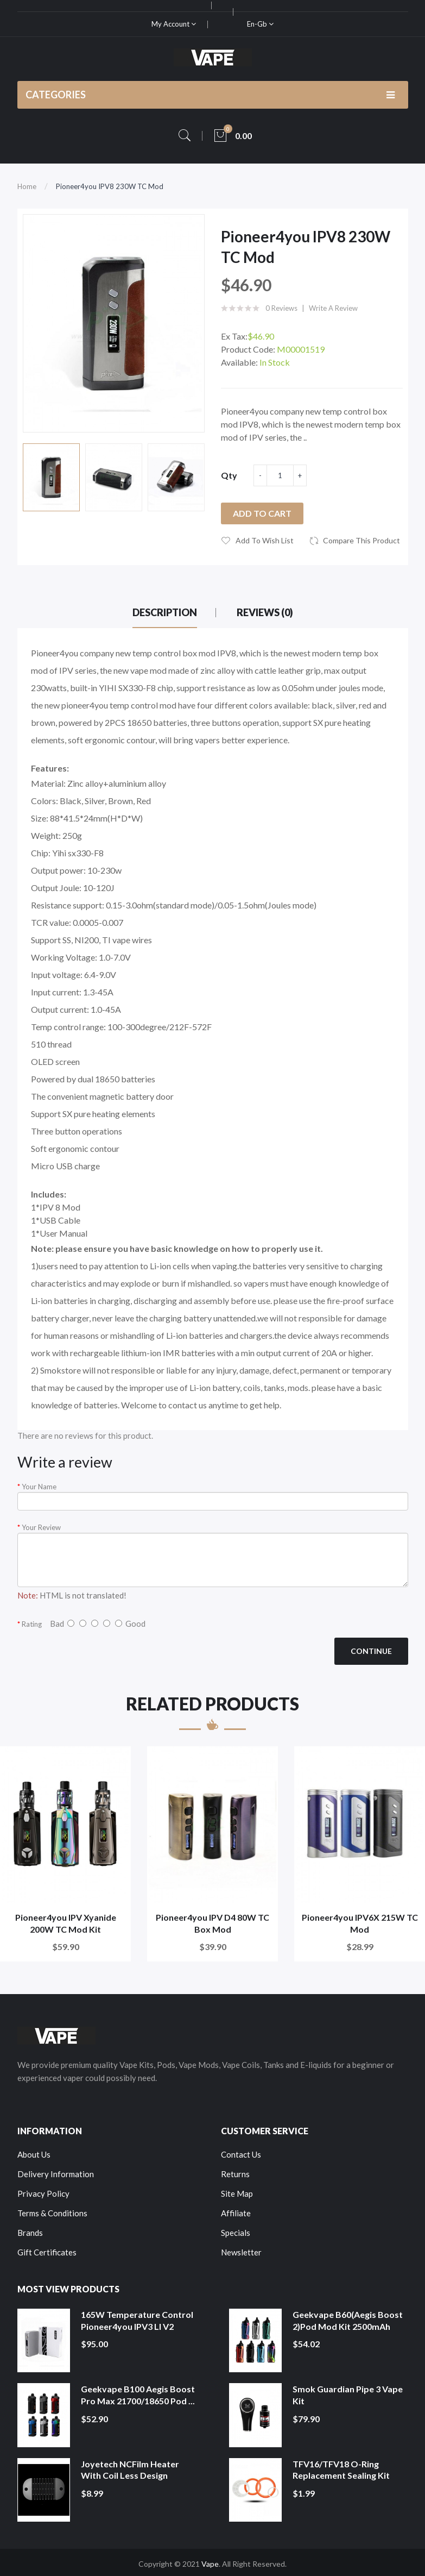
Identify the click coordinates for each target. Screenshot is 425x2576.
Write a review (333, 308)
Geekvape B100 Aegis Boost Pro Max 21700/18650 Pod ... (138, 2395)
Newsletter (241, 2252)
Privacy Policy (43, 2193)
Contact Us (241, 2154)
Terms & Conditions (52, 2213)
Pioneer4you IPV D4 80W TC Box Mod (212, 1923)
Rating (32, 1624)
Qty (229, 475)
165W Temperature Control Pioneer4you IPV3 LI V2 (137, 2320)
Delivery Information (55, 2174)
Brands (30, 2232)
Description (164, 612)
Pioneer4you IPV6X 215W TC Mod (360, 1923)
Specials (235, 2232)
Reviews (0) (265, 612)
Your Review (41, 1527)
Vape (210, 2563)
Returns (235, 2174)
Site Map (237, 2193)
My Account (173, 24)
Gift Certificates (47, 2252)
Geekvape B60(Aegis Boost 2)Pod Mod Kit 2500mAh (348, 2320)
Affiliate (236, 2213)
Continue (371, 1651)
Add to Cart (262, 513)
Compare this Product (361, 540)
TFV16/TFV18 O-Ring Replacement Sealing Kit (341, 2470)
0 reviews (281, 308)
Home (26, 186)
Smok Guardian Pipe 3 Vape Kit (348, 2395)
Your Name (39, 1486)
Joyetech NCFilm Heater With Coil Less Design (130, 2470)
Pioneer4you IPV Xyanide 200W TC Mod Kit (65, 1923)
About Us (33, 2154)
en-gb (260, 24)
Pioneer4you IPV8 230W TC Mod (109, 186)
